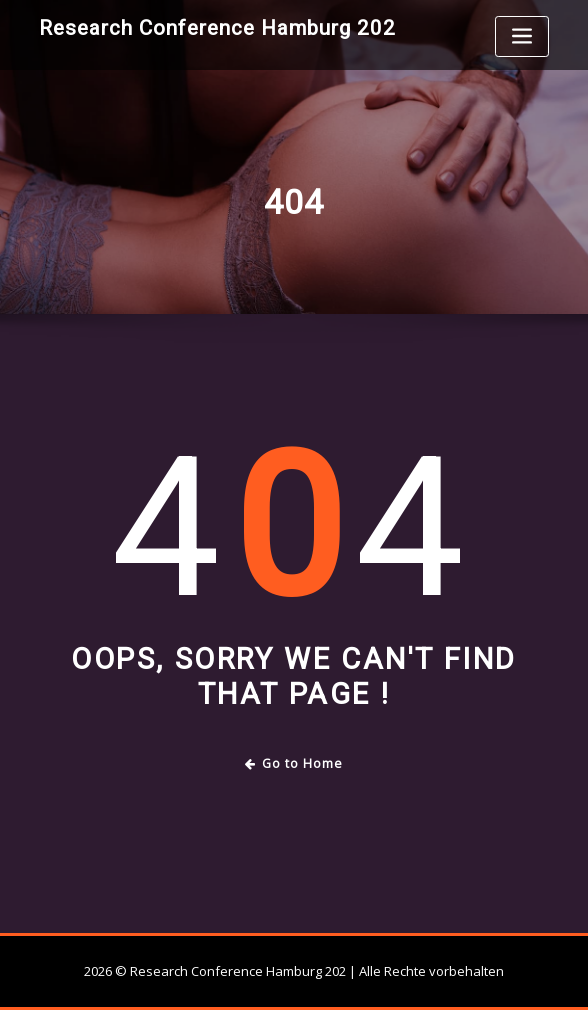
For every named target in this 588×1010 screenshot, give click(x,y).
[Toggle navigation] (522, 36)
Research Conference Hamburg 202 (217, 28)
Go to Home (294, 763)
